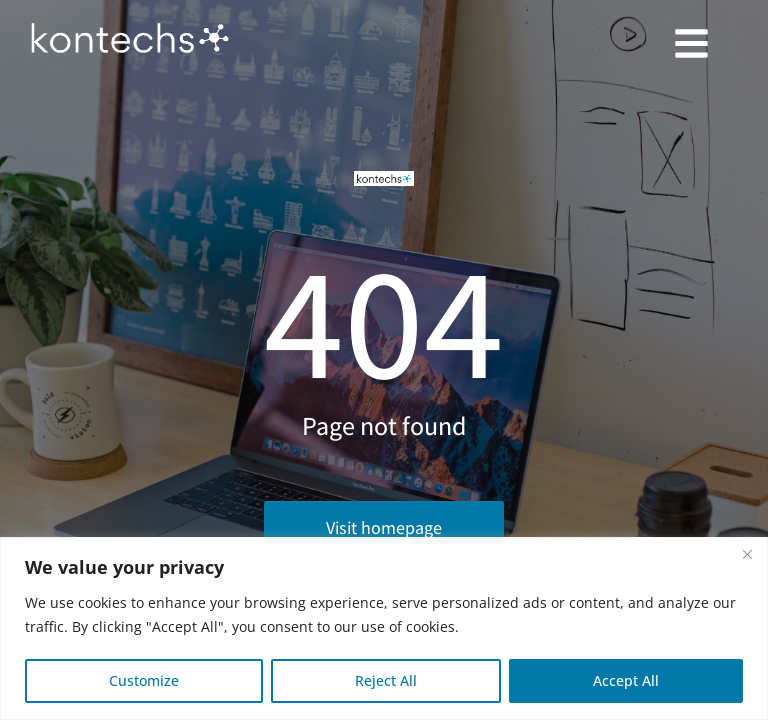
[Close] (747, 554)
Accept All (626, 680)
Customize (144, 680)
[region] (384, 628)
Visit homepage (384, 527)
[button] (691, 43)
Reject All (386, 680)
